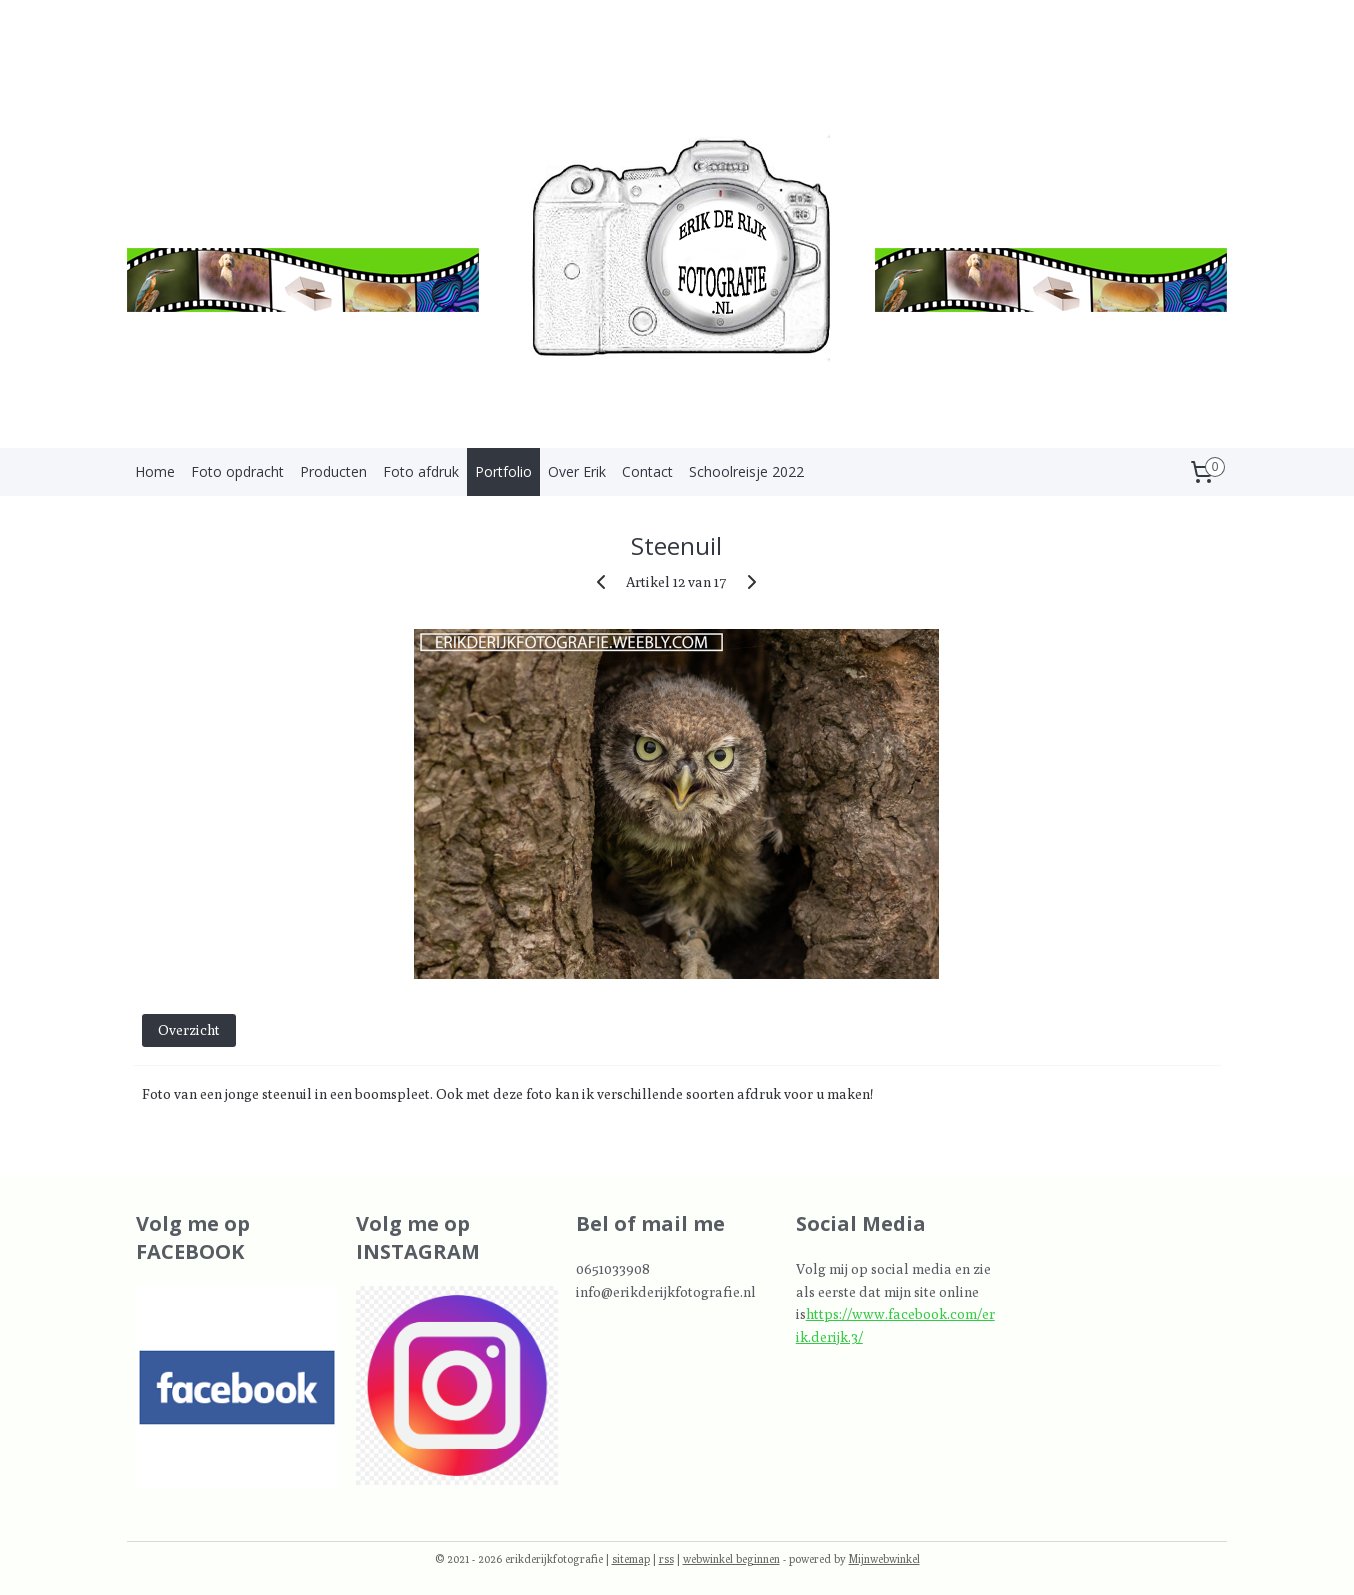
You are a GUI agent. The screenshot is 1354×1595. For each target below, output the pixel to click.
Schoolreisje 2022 (746, 471)
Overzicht (189, 1030)
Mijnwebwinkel (884, 1558)
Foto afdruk (421, 471)
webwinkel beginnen (731, 1558)
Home (155, 471)
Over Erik (577, 471)
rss (666, 1558)
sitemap (631, 1558)
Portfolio (503, 471)
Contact (647, 471)
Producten (333, 471)
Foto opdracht (237, 471)
